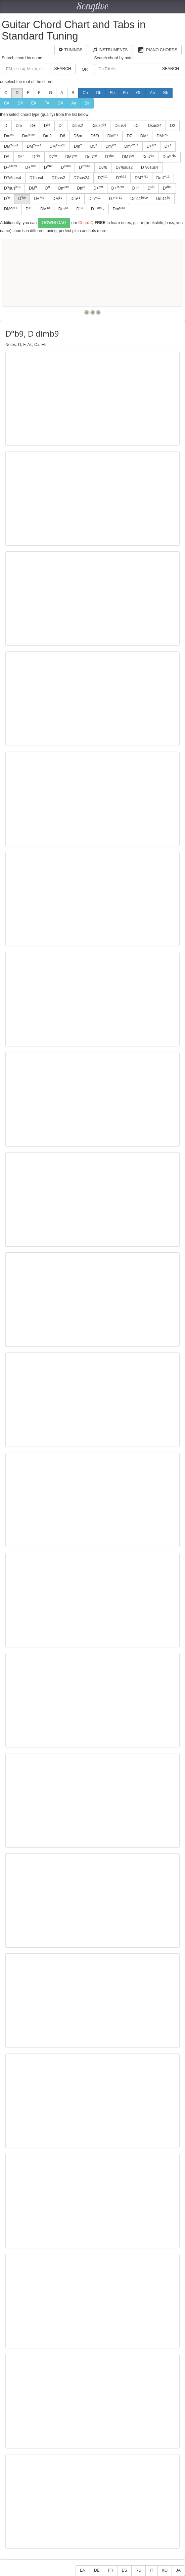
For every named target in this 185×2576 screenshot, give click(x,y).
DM (113, 136)
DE (97, 2570)
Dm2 (47, 136)
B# (87, 103)
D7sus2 (58, 178)
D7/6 (103, 167)
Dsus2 (77, 125)
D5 (136, 125)
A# (73, 103)
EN (83, 2570)
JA (178, 2570)
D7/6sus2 (124, 167)
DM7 (71, 156)
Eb (112, 92)
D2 (172, 125)
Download (54, 222)
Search (62, 68)
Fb (125, 92)
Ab (152, 92)
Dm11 (139, 198)
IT (151, 2570)
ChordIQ (85, 222)
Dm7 (91, 156)
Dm (19, 125)
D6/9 (94, 136)
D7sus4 (36, 178)
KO (165, 2570)
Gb (138, 92)
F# (46, 103)
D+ (33, 125)
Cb (85, 92)
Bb (165, 92)
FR (110, 2570)
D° (61, 125)
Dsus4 (120, 125)
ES (124, 2570)
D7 (129, 136)
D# (19, 103)
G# (60, 103)
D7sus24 (81, 178)
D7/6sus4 (149, 167)
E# (33, 103)
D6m (78, 136)
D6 (62, 136)
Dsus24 (155, 125)
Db (98, 92)
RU (138, 2570)
